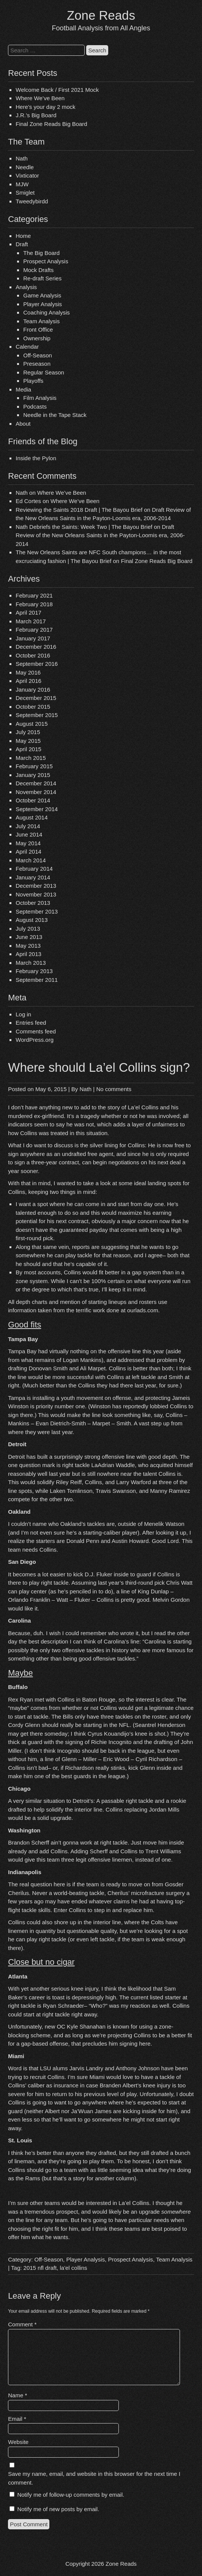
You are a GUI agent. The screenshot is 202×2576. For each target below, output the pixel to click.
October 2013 (33, 903)
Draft (22, 244)
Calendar (27, 346)
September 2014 (37, 809)
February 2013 (34, 971)
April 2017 (28, 612)
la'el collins (73, 2268)
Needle (25, 167)
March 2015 (31, 758)
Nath (22, 158)
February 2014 (34, 868)
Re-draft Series (42, 278)
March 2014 (31, 860)
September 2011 (37, 980)
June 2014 (29, 834)
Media (23, 389)
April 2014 (28, 851)
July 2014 (28, 826)
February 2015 (34, 766)
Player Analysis (42, 304)
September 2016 (37, 664)
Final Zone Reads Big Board (51, 124)
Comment (22, 2324)
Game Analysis (42, 295)
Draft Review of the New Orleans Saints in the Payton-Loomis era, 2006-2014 (100, 535)
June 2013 (29, 937)
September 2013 (37, 911)
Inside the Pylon (36, 458)
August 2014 (31, 817)
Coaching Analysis (46, 312)
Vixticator (27, 175)
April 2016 (28, 681)
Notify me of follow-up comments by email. (70, 2494)
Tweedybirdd (32, 201)
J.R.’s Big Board (36, 115)
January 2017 (33, 638)
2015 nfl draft (40, 2268)
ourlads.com (142, 1310)
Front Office (38, 329)
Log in (23, 1014)
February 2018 (34, 604)
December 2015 (36, 698)
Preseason (36, 363)
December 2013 (36, 885)
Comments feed (36, 1031)
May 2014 (28, 843)
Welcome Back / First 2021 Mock (57, 89)
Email (17, 2419)
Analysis (26, 287)
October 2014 (33, 800)
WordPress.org (35, 1039)
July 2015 (28, 732)
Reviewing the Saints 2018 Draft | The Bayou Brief (79, 509)
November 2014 (36, 792)
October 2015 (33, 706)
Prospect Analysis (45, 261)
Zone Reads (101, 15)
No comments (113, 1089)
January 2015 (33, 775)
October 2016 (33, 655)
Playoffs (33, 380)
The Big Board (41, 253)
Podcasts (35, 406)
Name (17, 2395)
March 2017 (31, 621)
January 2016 (33, 689)
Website (18, 2442)
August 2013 (31, 920)
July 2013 (28, 928)
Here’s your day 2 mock (45, 107)
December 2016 (36, 646)
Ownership (36, 338)
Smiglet (25, 192)
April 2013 (28, 954)
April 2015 (28, 749)
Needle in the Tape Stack (55, 415)
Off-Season (37, 355)
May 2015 (28, 741)
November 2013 (36, 894)
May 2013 (28, 945)
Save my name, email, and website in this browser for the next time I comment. (94, 2478)
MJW (22, 184)
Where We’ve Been (40, 98)
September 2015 (37, 715)
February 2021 (34, 595)
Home (23, 236)
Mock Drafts (38, 270)
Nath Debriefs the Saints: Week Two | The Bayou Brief (84, 527)
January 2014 (33, 877)
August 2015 (31, 723)
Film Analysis (40, 398)
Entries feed (31, 1022)
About (23, 423)
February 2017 (34, 629)
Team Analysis (41, 321)
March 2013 (31, 962)
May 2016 (28, 672)
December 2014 (36, 783)
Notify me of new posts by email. (58, 2509)
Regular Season (43, 372)
